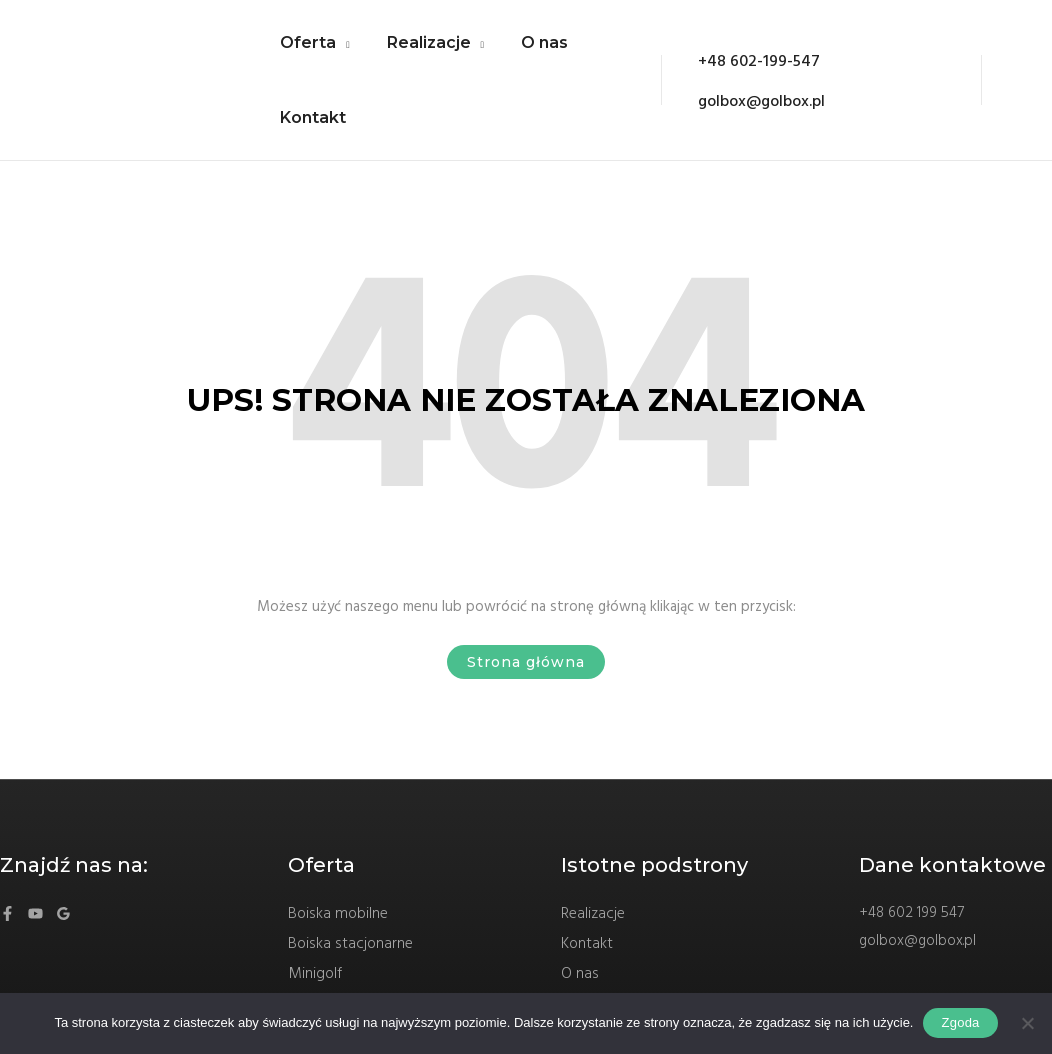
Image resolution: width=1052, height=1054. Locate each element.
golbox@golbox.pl (917, 969)
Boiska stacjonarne (351, 972)
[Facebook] (7, 941)
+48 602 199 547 (911, 941)
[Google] (63, 941)
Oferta (306, 49)
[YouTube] (35, 941)
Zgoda (960, 1022)
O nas (532, 49)
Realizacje (422, 49)
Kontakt (311, 138)
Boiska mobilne (339, 942)
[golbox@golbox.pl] (744, 110)
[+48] (740, 80)
